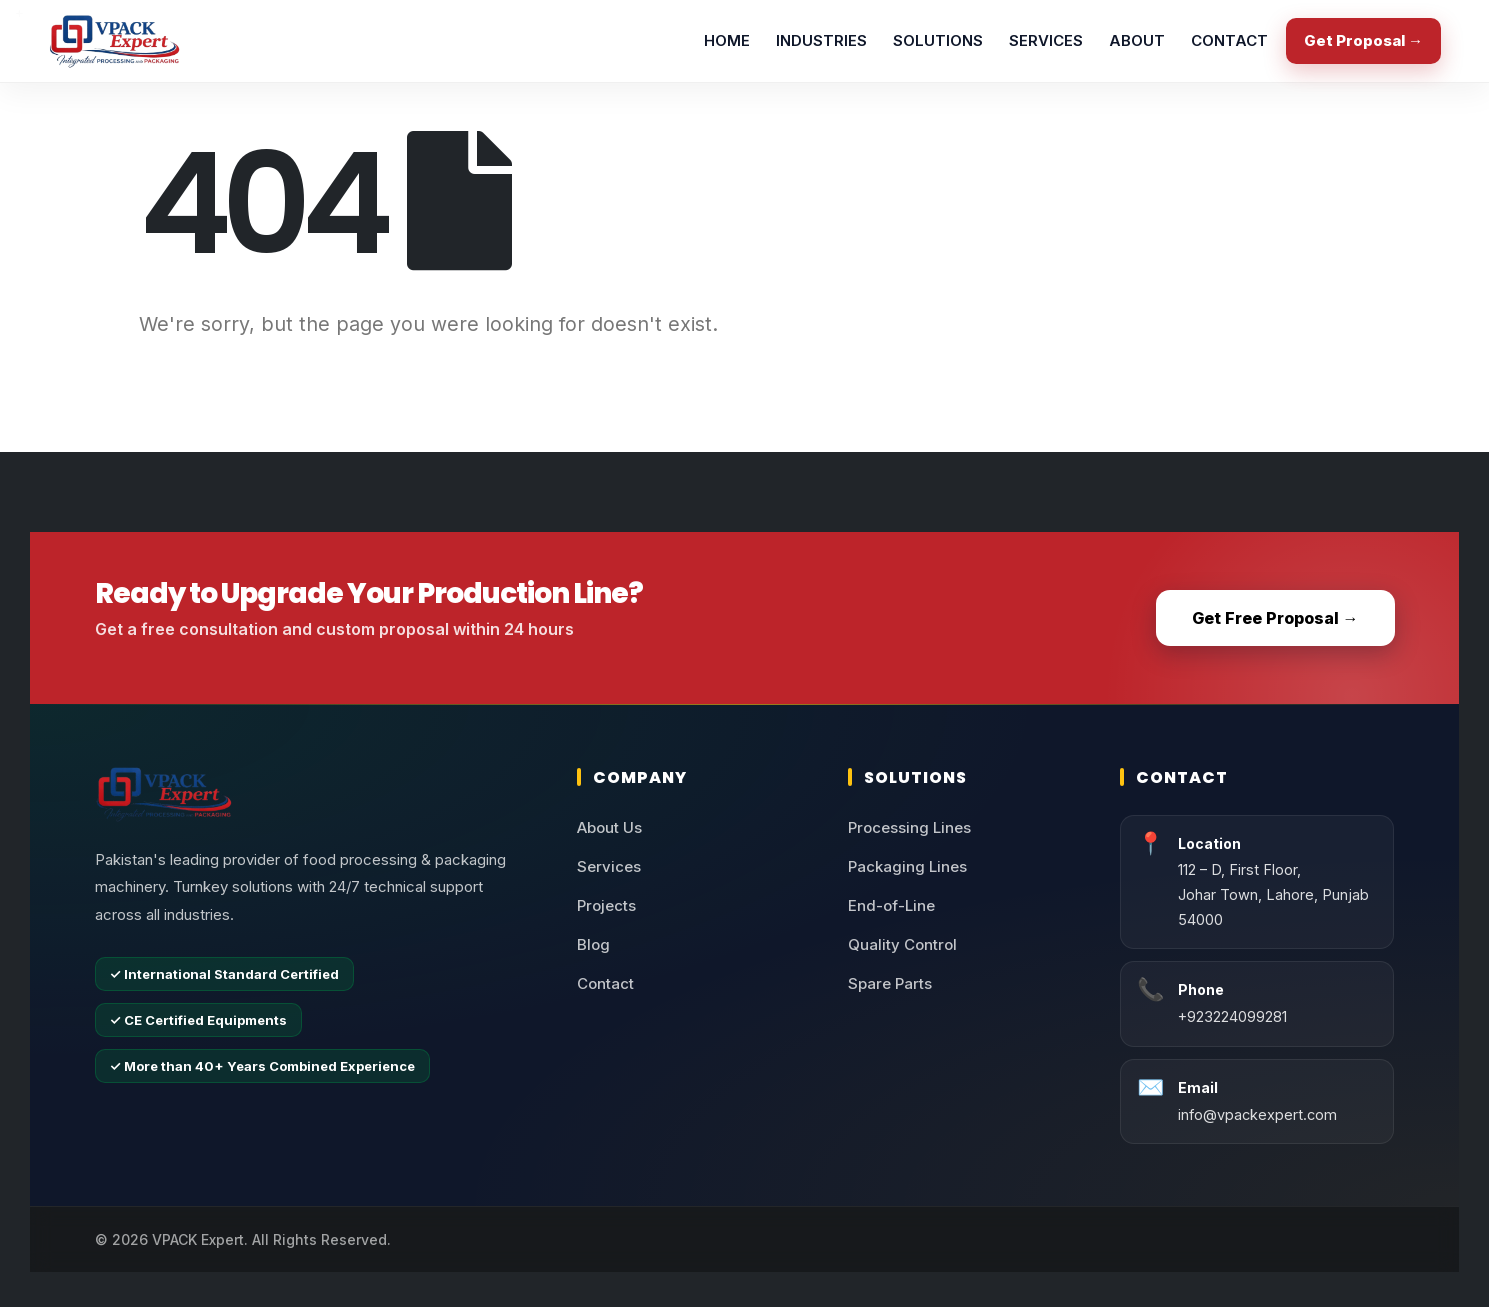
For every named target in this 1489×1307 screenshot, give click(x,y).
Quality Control (902, 944)
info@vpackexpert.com (1257, 1114)
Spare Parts (890, 983)
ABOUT (1137, 40)
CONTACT (1229, 40)
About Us (609, 827)
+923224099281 (1232, 1016)
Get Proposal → (1363, 40)
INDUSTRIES (821, 40)
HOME (727, 40)
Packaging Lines (907, 866)
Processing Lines (909, 827)
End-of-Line (891, 905)
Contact (605, 983)
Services (609, 866)
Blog (593, 944)
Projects (606, 905)
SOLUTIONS (938, 40)
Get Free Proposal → (1275, 618)
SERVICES (1046, 40)
